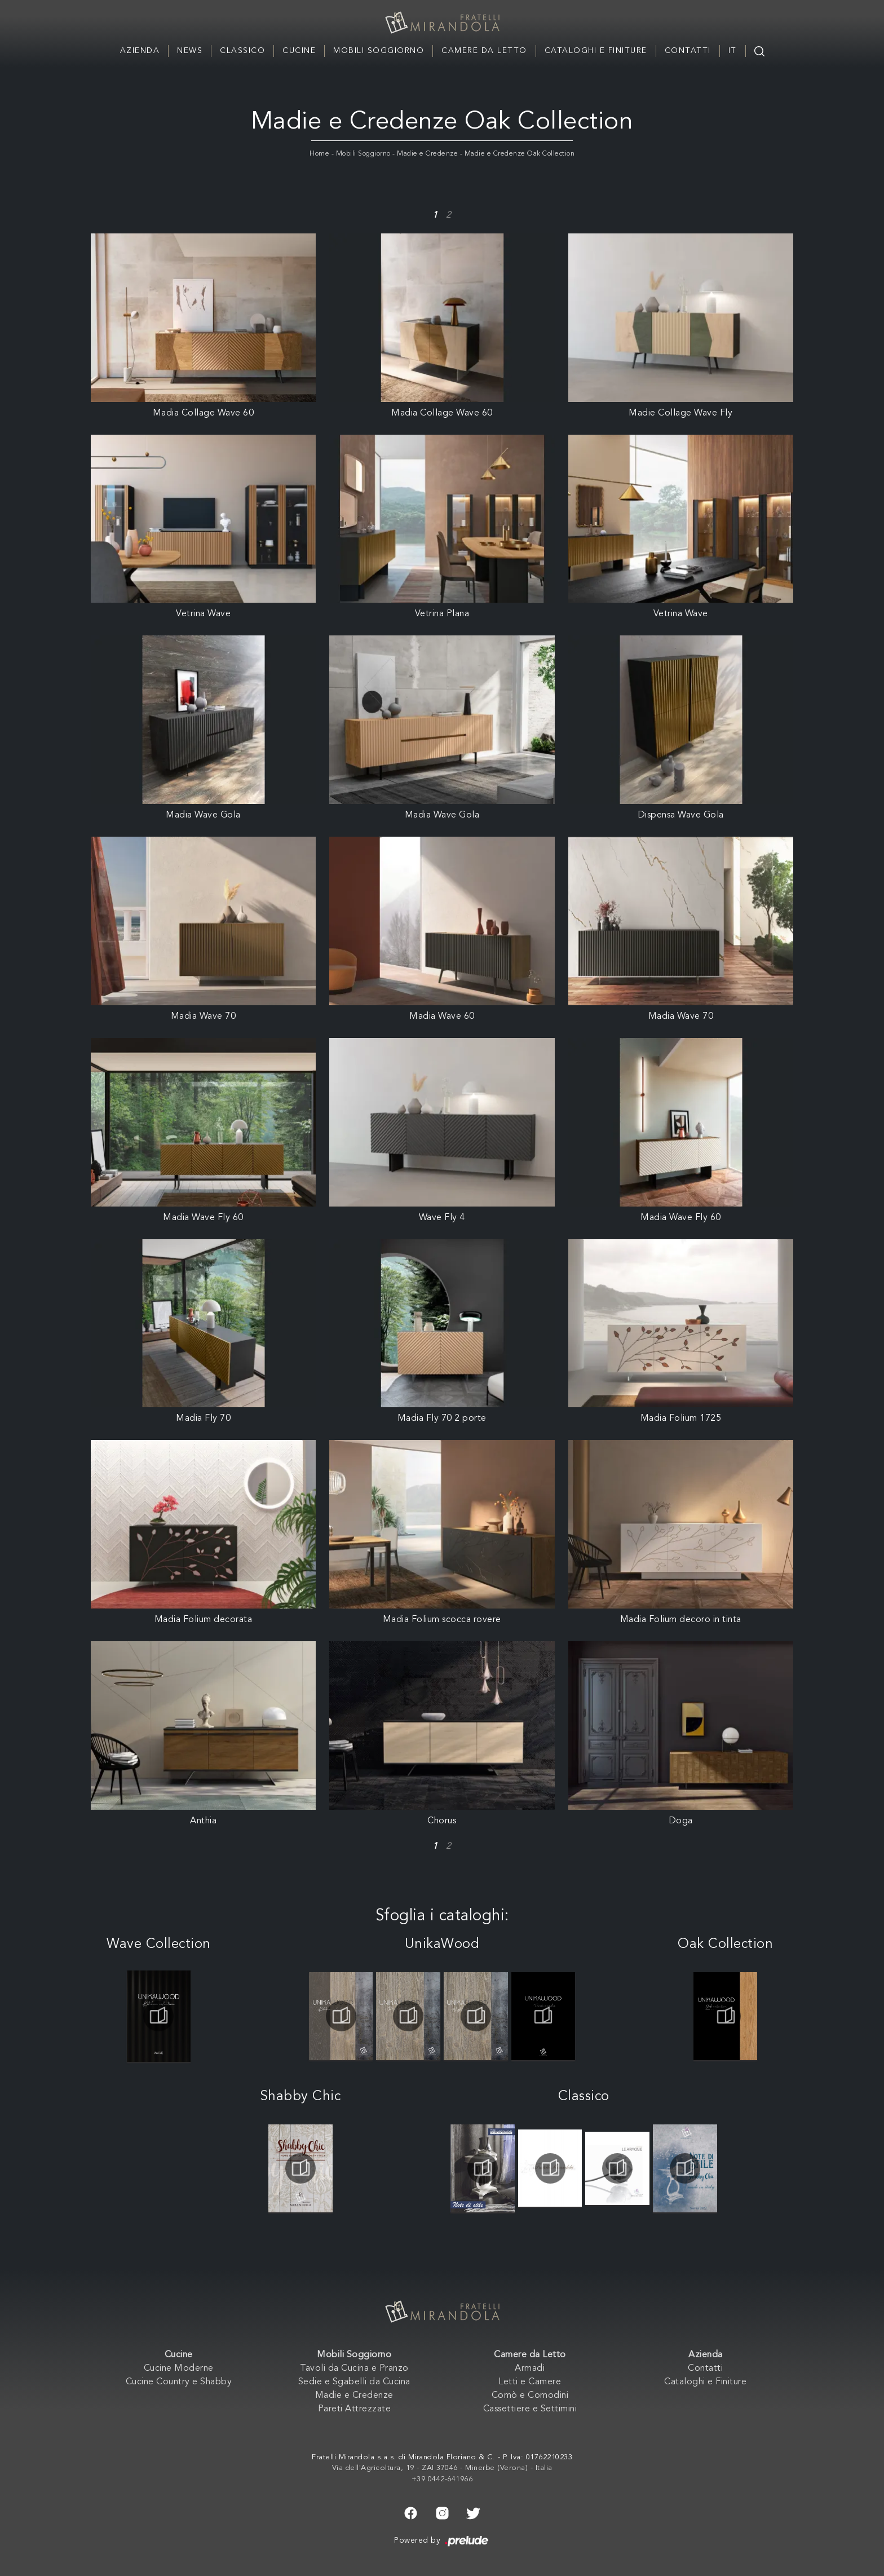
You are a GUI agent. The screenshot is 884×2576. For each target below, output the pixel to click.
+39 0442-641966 (442, 2479)
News (189, 51)
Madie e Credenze (427, 154)
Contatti (688, 51)
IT (732, 51)
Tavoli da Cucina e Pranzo (354, 2368)
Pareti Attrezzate (354, 2409)
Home (319, 154)
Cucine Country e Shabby (179, 2382)
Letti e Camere (529, 2382)
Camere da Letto (484, 51)
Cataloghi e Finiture (596, 51)
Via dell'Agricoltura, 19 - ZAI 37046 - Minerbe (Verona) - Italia (442, 2468)
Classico (242, 51)
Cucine (299, 51)
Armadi (530, 2368)
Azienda (140, 51)
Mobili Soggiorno (378, 51)
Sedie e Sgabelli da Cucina (354, 2382)
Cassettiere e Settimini (530, 2409)
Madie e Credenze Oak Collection (520, 154)
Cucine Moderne (179, 2368)
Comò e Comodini (530, 2395)
